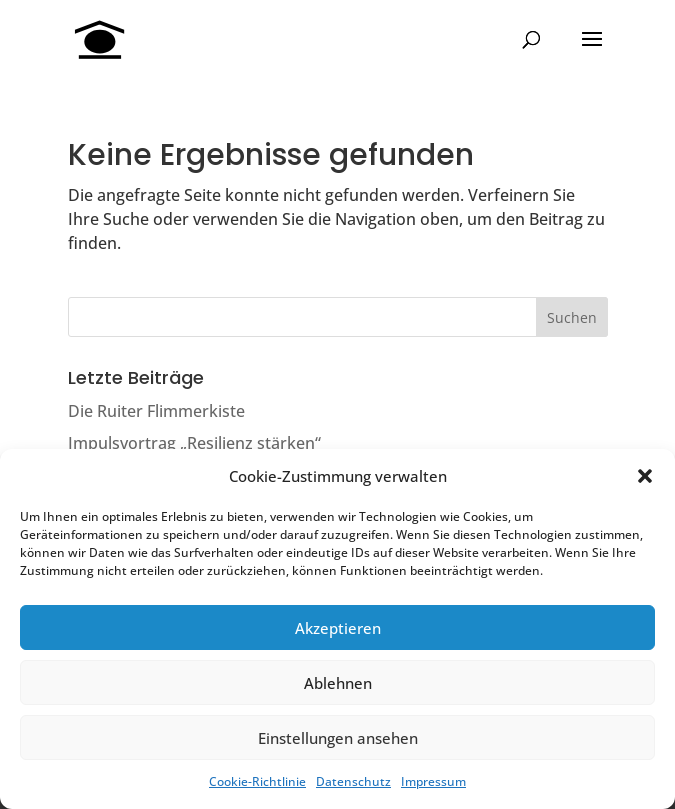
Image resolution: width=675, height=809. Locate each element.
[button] (645, 476)
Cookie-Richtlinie (257, 781)
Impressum (433, 781)
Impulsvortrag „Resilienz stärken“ (194, 443)
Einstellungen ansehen (338, 738)
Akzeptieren (338, 628)
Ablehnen (338, 683)
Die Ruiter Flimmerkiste (156, 411)
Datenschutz (353, 781)
